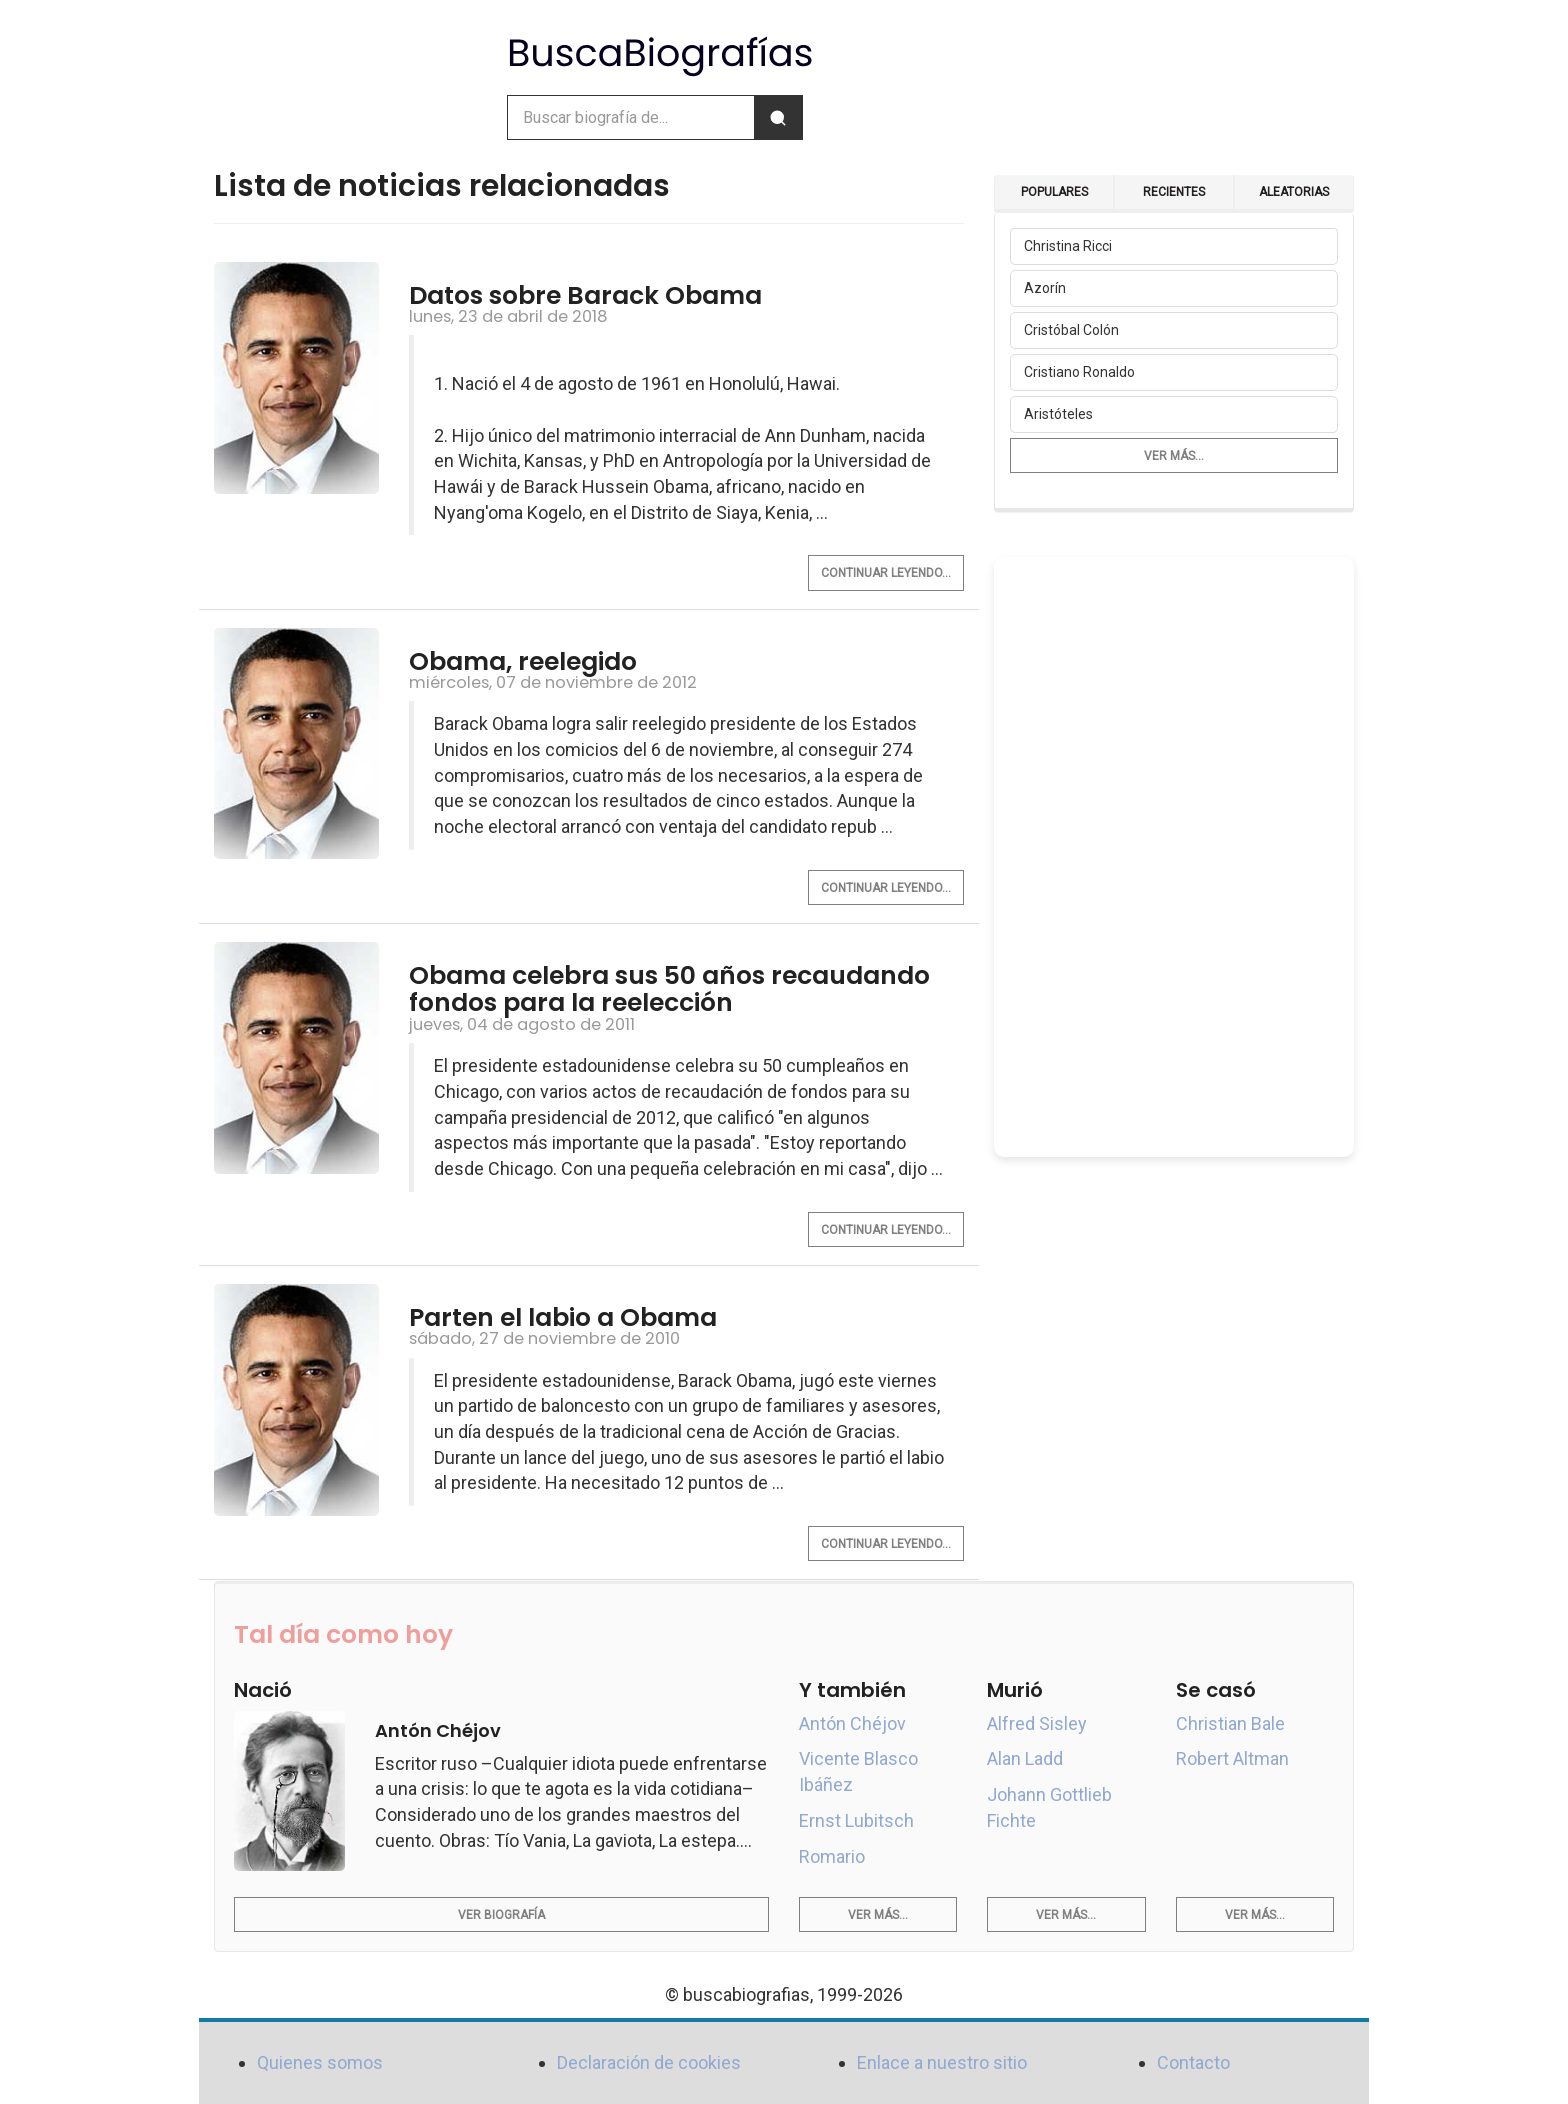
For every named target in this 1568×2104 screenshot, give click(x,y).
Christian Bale (1230, 1723)
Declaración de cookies (649, 2062)
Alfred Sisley (1037, 1723)
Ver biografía (501, 1915)
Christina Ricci (1068, 246)
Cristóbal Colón (1071, 330)
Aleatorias (1294, 192)
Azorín (1045, 288)
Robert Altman (1232, 1758)
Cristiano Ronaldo (1079, 372)
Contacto (1193, 2062)
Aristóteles (1058, 414)
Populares (1054, 192)
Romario (832, 1856)
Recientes (1174, 192)
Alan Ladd (1025, 1758)
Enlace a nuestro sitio (942, 2062)
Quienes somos (320, 2062)
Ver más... (1174, 456)
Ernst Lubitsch (856, 1820)
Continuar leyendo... (886, 573)
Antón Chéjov (852, 1723)
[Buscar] (778, 117)
